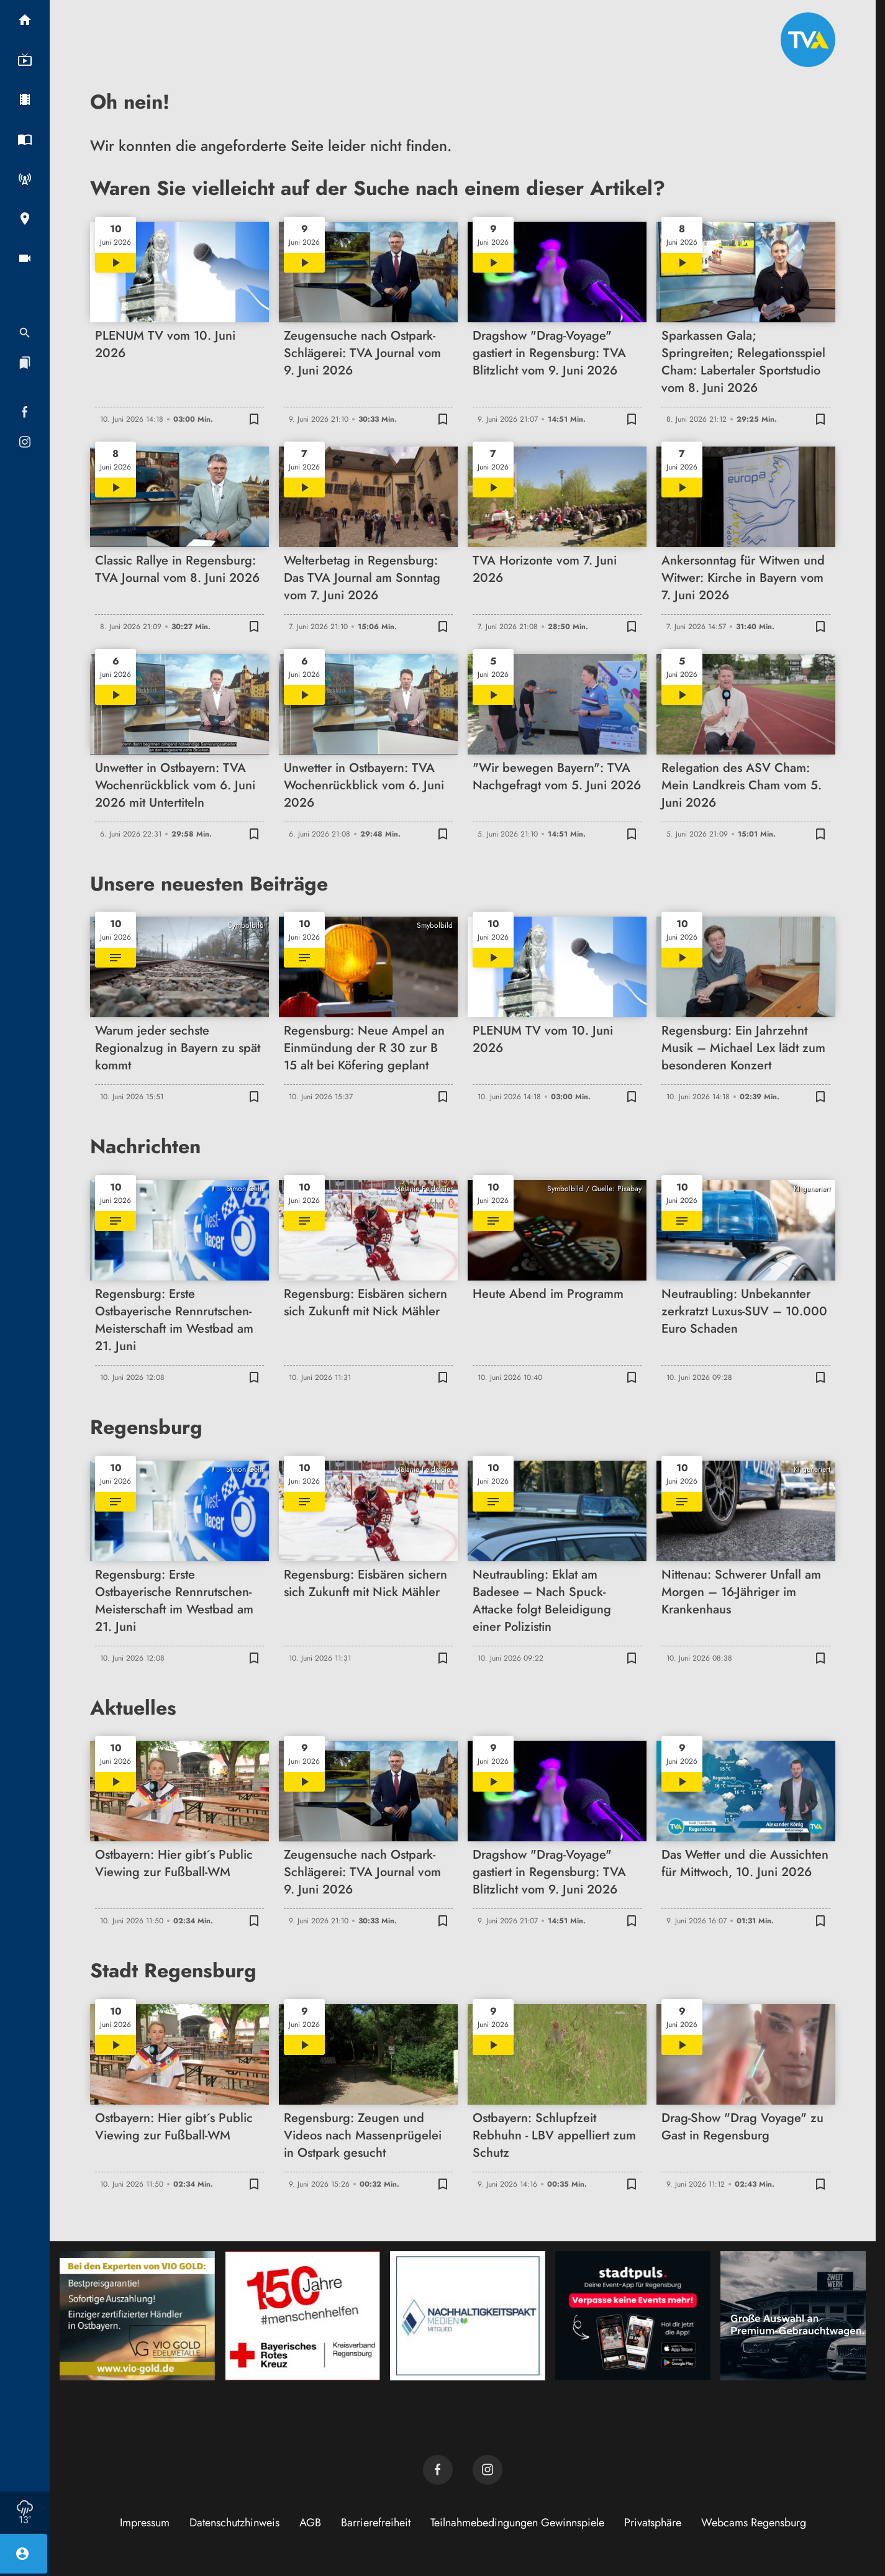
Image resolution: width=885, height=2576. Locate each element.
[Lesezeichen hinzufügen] (254, 419)
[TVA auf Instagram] (487, 2470)
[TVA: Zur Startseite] (808, 39)
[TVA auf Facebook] (438, 2470)
